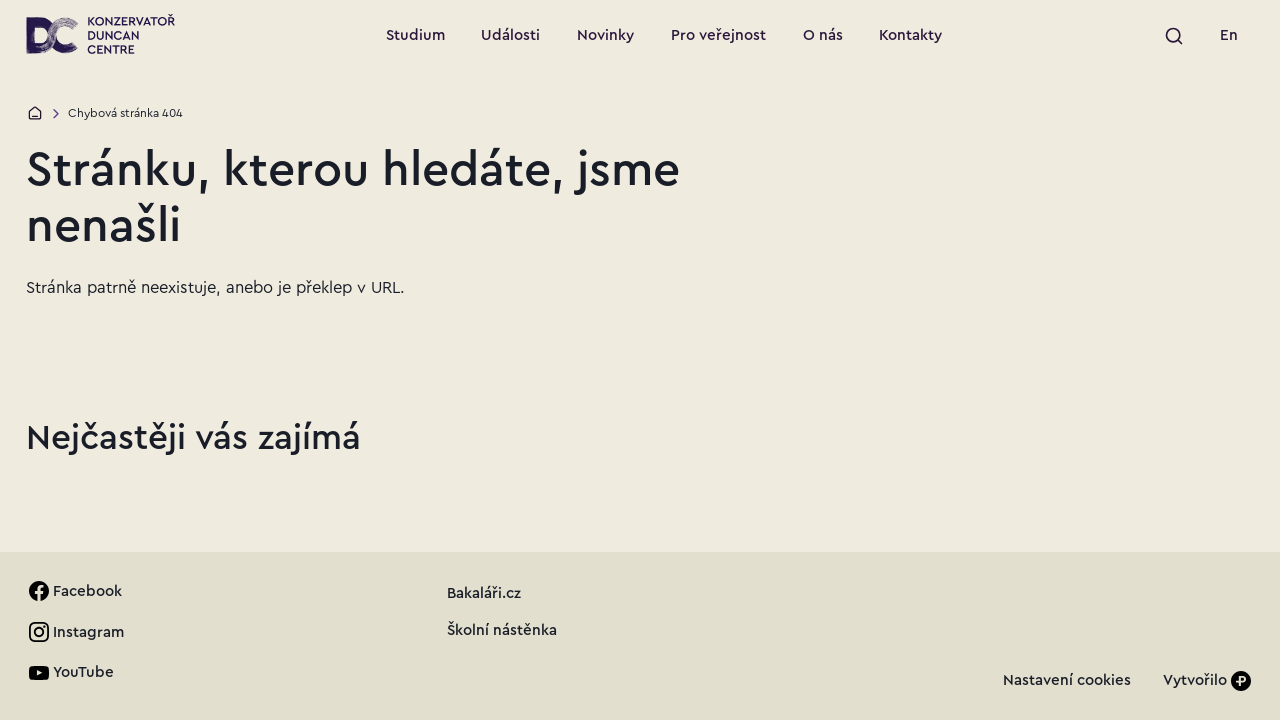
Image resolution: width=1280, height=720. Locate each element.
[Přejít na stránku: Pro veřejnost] (719, 36)
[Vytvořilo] (1207, 680)
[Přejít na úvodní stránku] (100, 34)
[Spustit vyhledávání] (1174, 36)
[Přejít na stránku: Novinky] (606, 36)
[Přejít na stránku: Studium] (415, 36)
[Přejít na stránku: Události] (511, 36)
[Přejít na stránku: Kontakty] (911, 36)
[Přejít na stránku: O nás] (822, 36)
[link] (1229, 36)
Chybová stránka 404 (125, 113)
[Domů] (35, 113)
